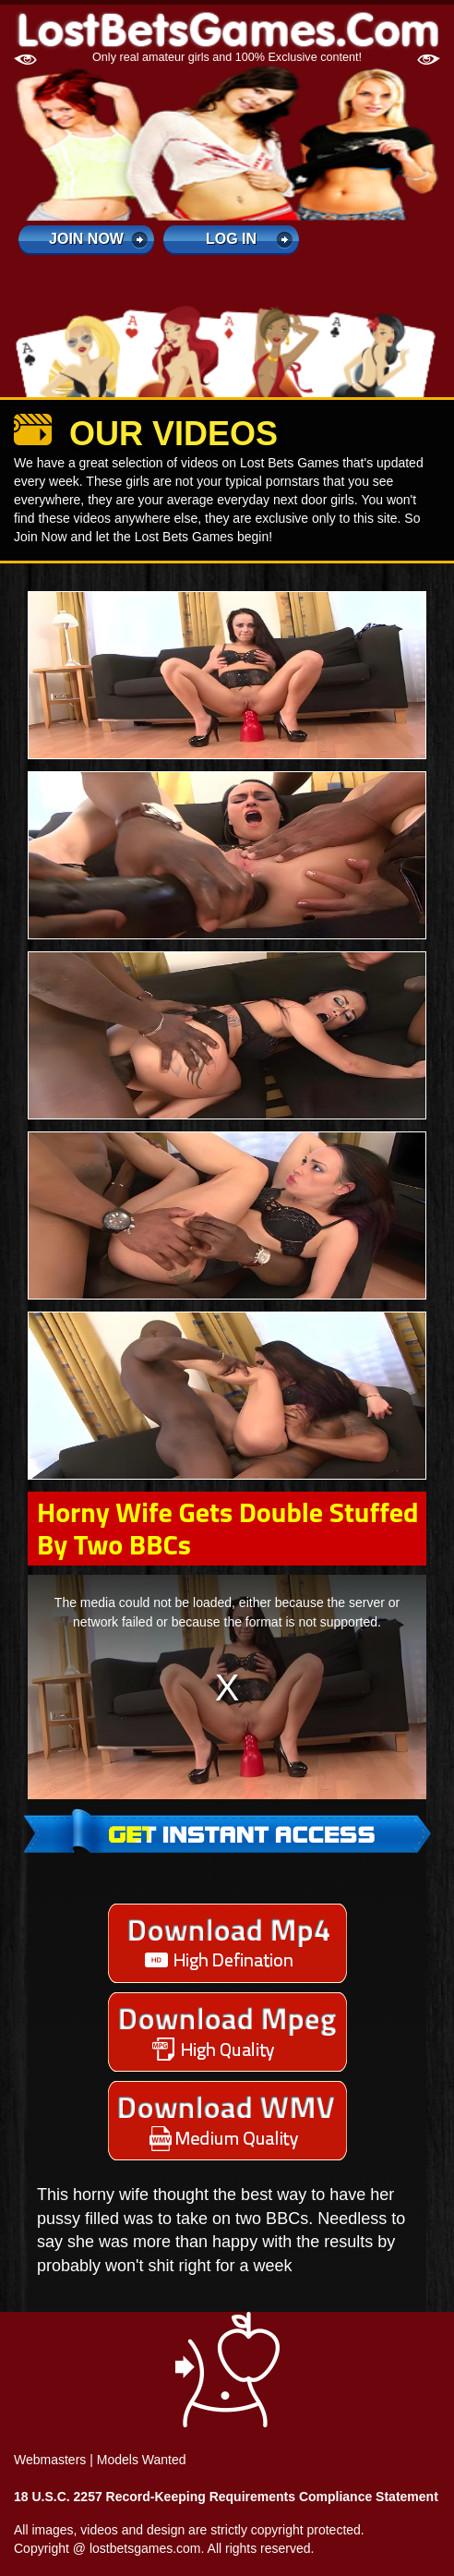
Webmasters (50, 2459)
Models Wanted (141, 2459)
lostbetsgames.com (145, 2548)
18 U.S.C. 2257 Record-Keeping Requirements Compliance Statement (226, 2496)
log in (231, 239)
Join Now (86, 239)
